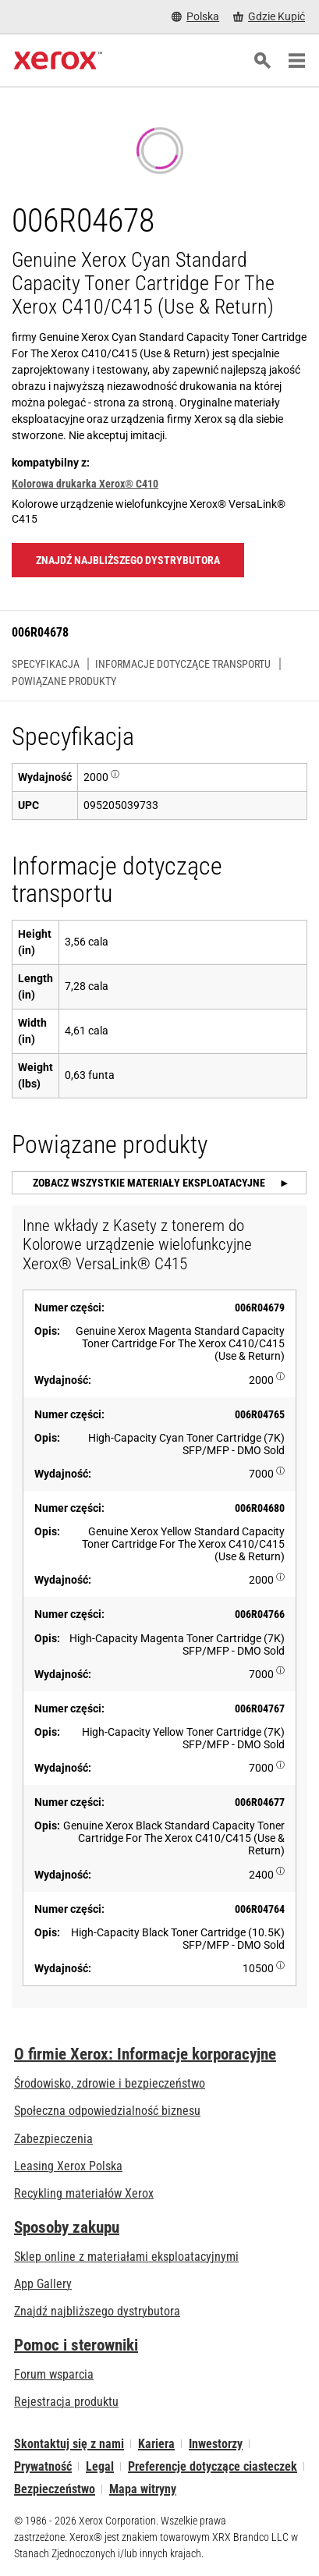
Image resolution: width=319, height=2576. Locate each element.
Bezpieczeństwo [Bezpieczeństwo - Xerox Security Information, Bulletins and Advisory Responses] (54, 2489)
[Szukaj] (262, 61)
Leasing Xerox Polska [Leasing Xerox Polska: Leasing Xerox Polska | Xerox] (68, 2166)
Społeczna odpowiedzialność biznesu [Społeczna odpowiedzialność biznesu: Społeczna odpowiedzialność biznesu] (107, 2110)
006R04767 (260, 1708)
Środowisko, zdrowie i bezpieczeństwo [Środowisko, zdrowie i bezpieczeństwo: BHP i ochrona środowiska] (109, 2083)
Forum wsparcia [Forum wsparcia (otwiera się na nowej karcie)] (54, 2374)
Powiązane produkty (64, 681)
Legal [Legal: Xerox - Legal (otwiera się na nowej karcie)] (100, 2466)
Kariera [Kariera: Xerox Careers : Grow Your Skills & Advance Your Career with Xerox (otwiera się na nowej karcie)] (156, 2443)
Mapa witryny (142, 2489)
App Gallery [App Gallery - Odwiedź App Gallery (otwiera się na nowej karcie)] (43, 2283)
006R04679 (260, 1307)
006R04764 (260, 1909)
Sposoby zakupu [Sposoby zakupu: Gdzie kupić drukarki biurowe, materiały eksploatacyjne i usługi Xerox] (66, 2227)
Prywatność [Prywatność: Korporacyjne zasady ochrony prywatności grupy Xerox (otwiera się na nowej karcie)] (43, 2466)
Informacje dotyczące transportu (183, 664)
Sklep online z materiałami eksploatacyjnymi (126, 2256)
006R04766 (260, 1614)
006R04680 (260, 1508)
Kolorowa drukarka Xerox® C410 (85, 483)
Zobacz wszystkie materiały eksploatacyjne (150, 1182)
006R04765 (260, 1414)
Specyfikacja (46, 664)
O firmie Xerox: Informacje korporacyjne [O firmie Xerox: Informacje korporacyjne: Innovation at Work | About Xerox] (145, 2054)
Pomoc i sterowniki (76, 2345)
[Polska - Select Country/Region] (195, 17)
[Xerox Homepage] (58, 61)
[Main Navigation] (296, 61)
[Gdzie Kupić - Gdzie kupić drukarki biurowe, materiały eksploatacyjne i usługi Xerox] (269, 17)
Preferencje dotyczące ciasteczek (212, 2466)
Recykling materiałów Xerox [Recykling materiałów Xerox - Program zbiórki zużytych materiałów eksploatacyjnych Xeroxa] (84, 2193)
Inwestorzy (216, 2443)
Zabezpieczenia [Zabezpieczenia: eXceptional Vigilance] (53, 2138)
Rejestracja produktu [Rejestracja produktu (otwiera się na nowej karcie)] (66, 2401)
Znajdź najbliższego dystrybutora (97, 2311)
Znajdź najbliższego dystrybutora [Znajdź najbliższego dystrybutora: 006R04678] (128, 560)
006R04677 (260, 1802)
